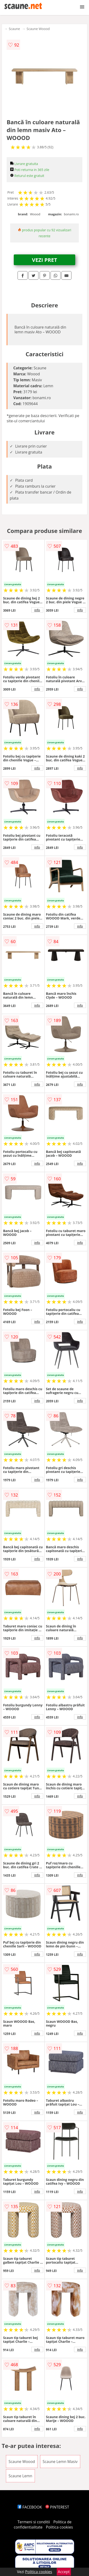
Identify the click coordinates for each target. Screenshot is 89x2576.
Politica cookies (59, 2527)
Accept (64, 2571)
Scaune (14, 28)
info (37, 610)
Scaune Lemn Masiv (60, 2461)
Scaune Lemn (20, 2475)
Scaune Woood (38, 28)
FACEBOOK (30, 2507)
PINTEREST (57, 2507)
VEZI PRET (44, 259)
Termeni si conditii (34, 2521)
